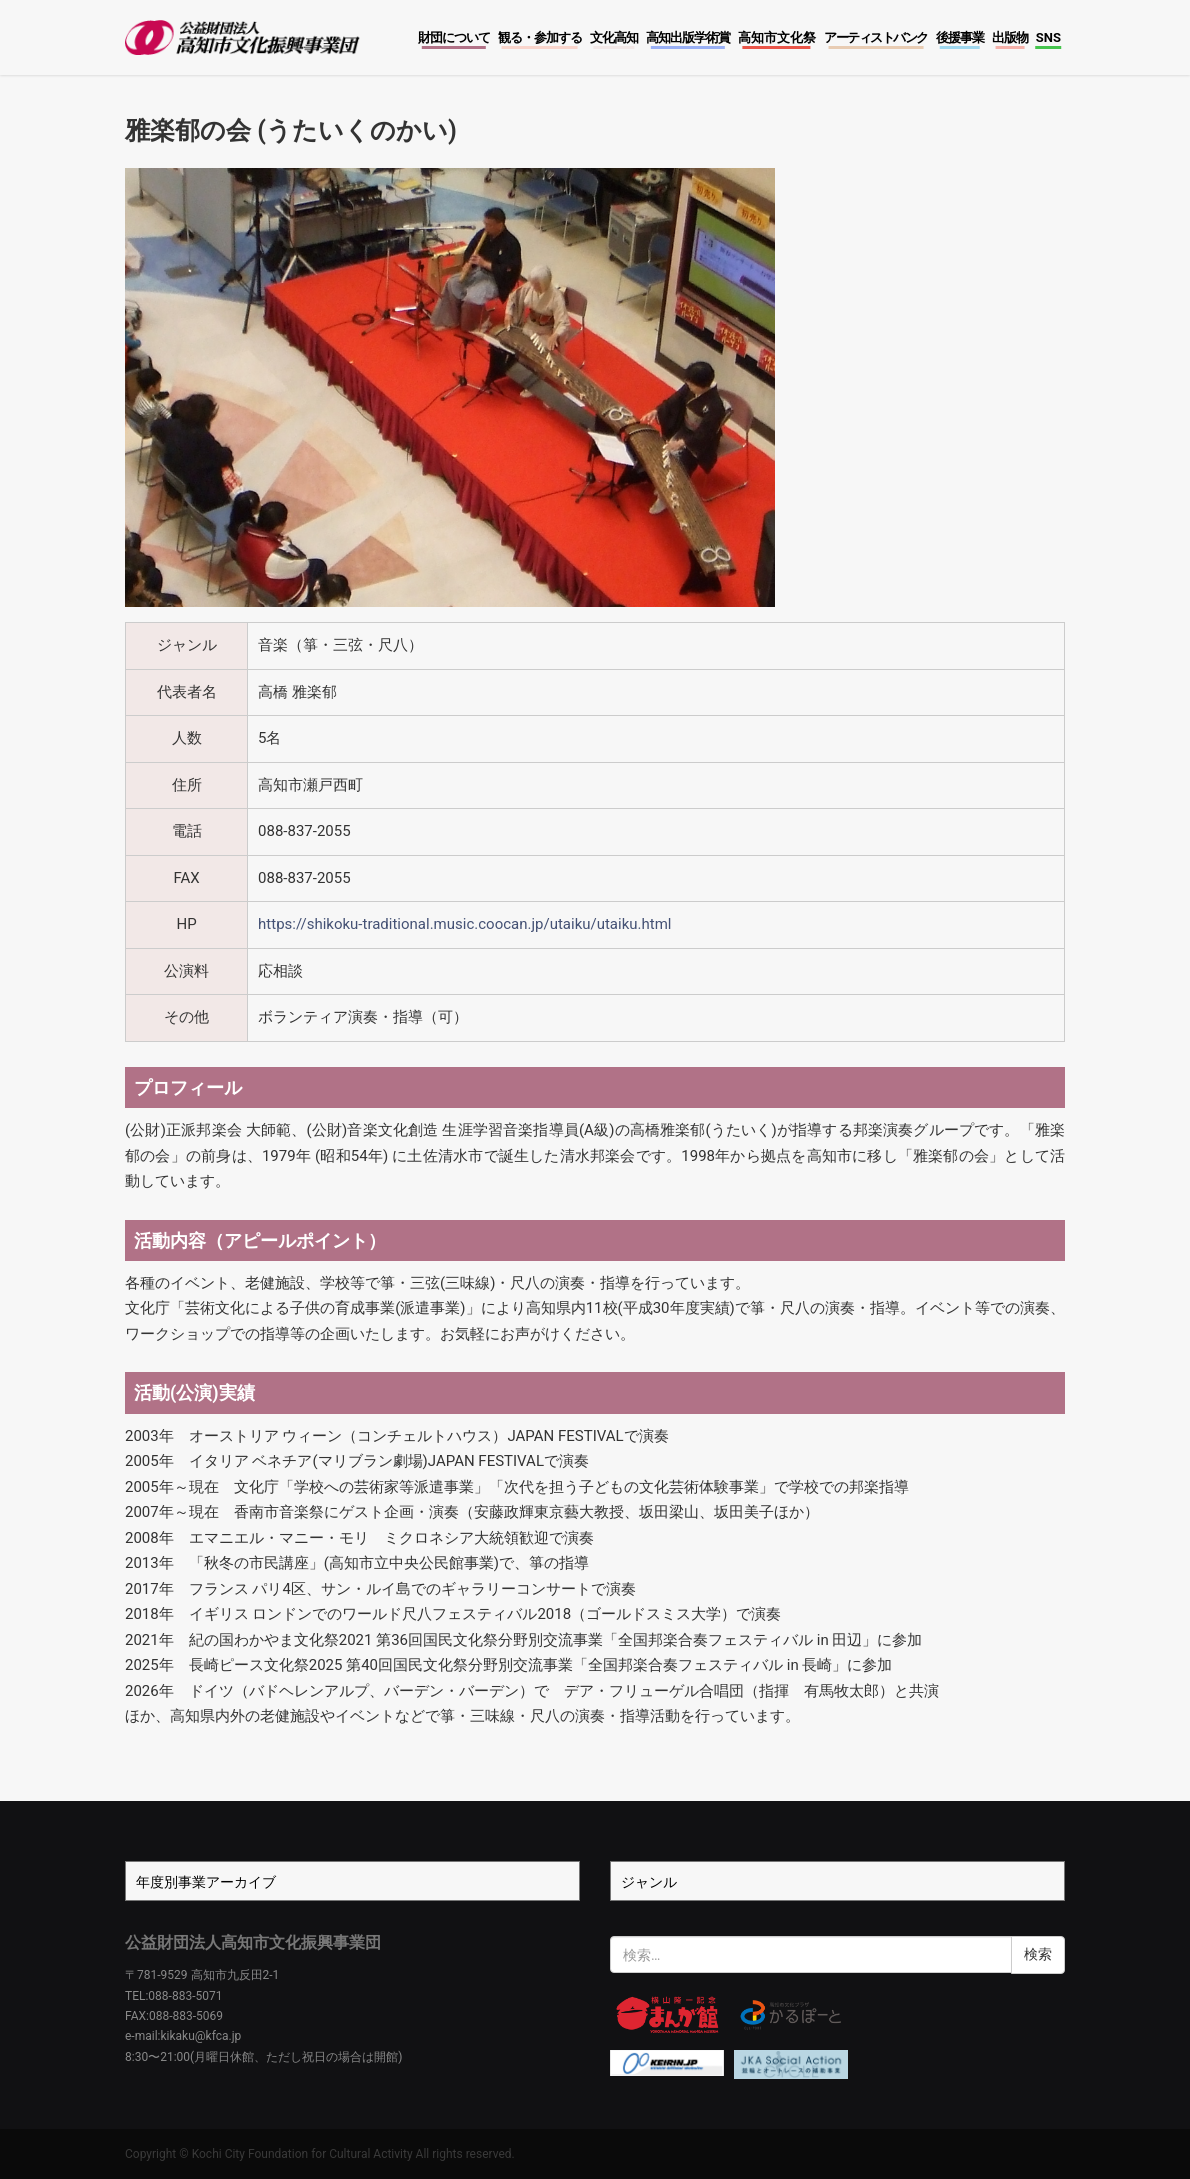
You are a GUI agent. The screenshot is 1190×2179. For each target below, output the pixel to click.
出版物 (1010, 37)
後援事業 (960, 37)
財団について (454, 37)
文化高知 (614, 37)
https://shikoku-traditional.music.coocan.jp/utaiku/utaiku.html (464, 924)
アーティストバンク (876, 37)
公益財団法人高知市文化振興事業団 (253, 1942)
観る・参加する (540, 37)
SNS (1048, 37)
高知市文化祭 (777, 37)
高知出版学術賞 (688, 37)
